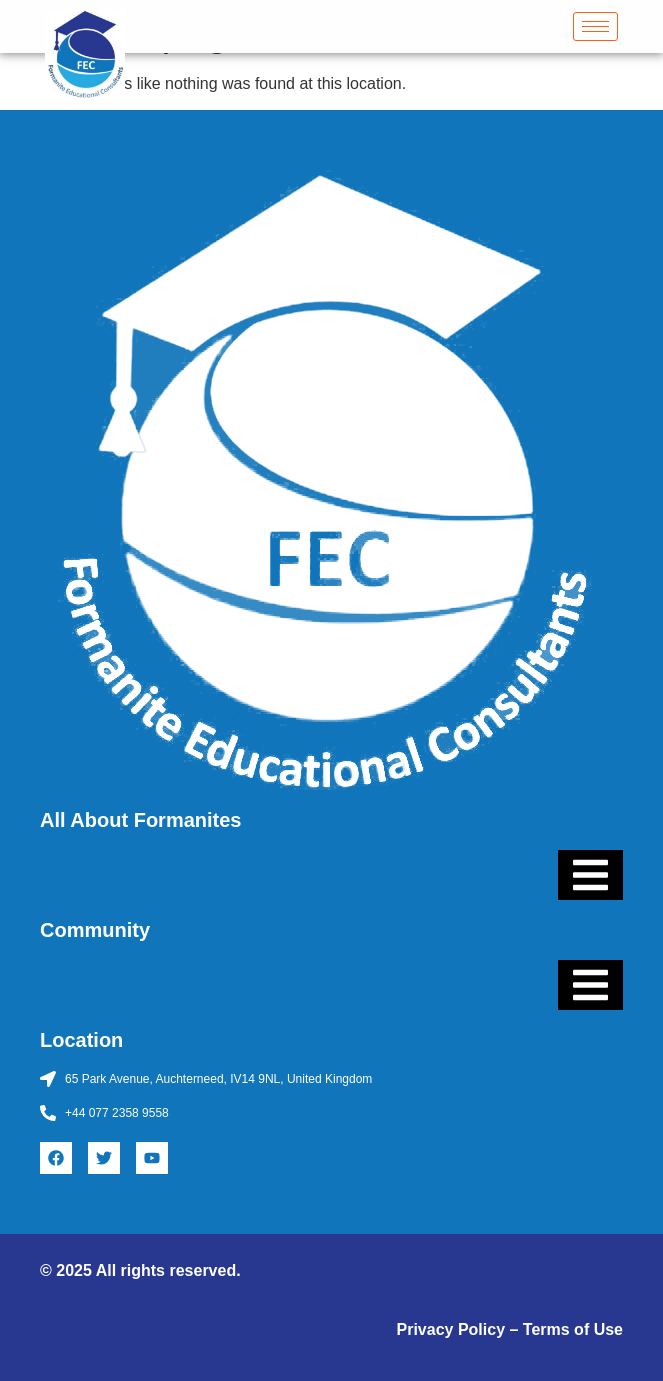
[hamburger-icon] (595, 26)
